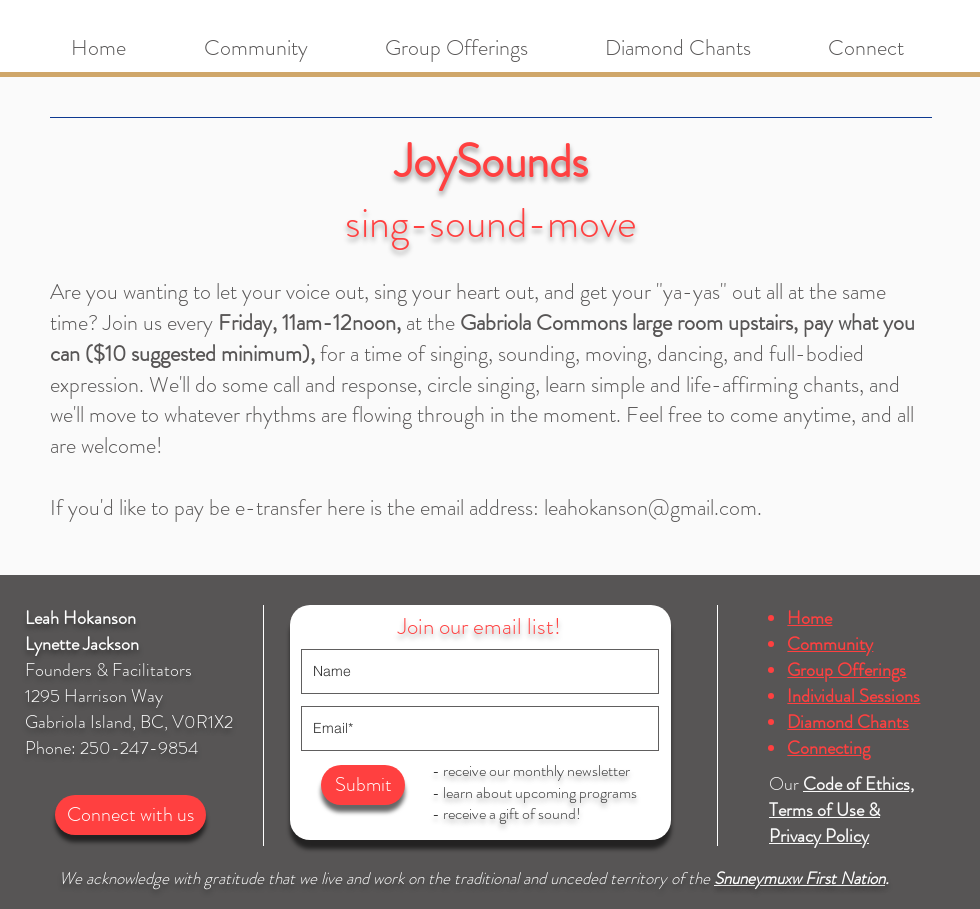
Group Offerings (846, 670)
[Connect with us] (130, 815)
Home (809, 618)
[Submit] (363, 785)
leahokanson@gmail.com (650, 507)
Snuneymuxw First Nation (799, 878)
